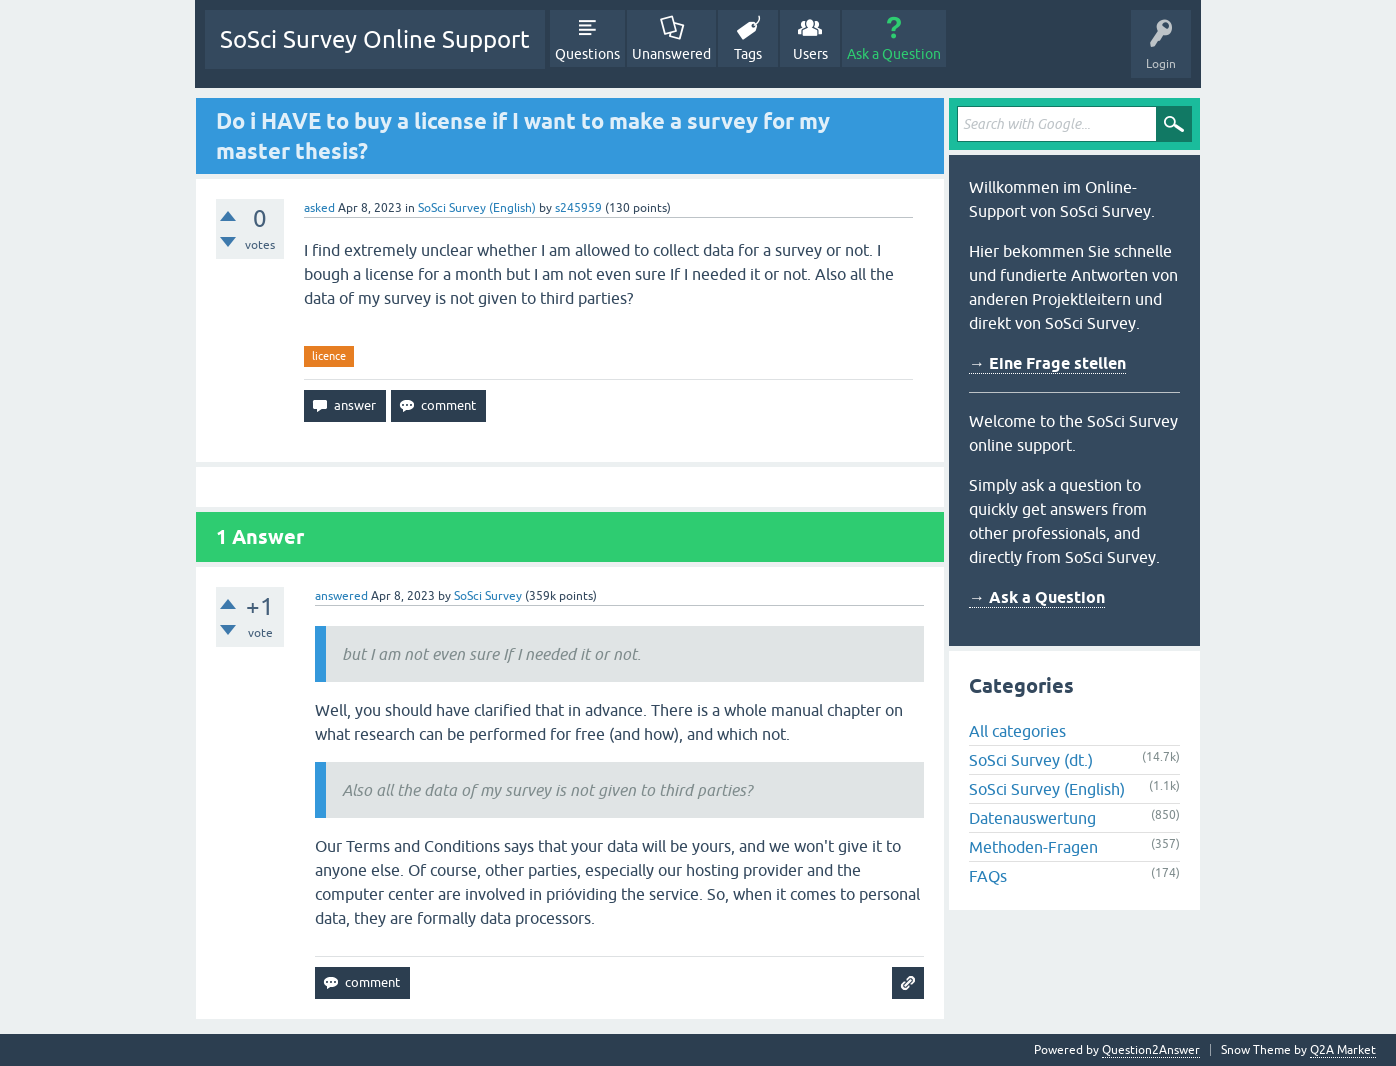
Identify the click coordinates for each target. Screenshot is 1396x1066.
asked (319, 208)
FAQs (988, 876)
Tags (748, 54)
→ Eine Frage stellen (1047, 363)
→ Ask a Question (1037, 597)
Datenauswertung (1032, 818)
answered (341, 596)
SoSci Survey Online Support (375, 39)
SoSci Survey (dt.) (1031, 760)
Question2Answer (1151, 1050)
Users (810, 54)
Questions (587, 54)
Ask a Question (894, 54)
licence (329, 356)
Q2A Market (1343, 1050)
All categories (1017, 731)
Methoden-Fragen (1033, 847)
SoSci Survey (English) (477, 208)
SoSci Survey (488, 596)
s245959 (578, 208)
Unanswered (671, 54)
